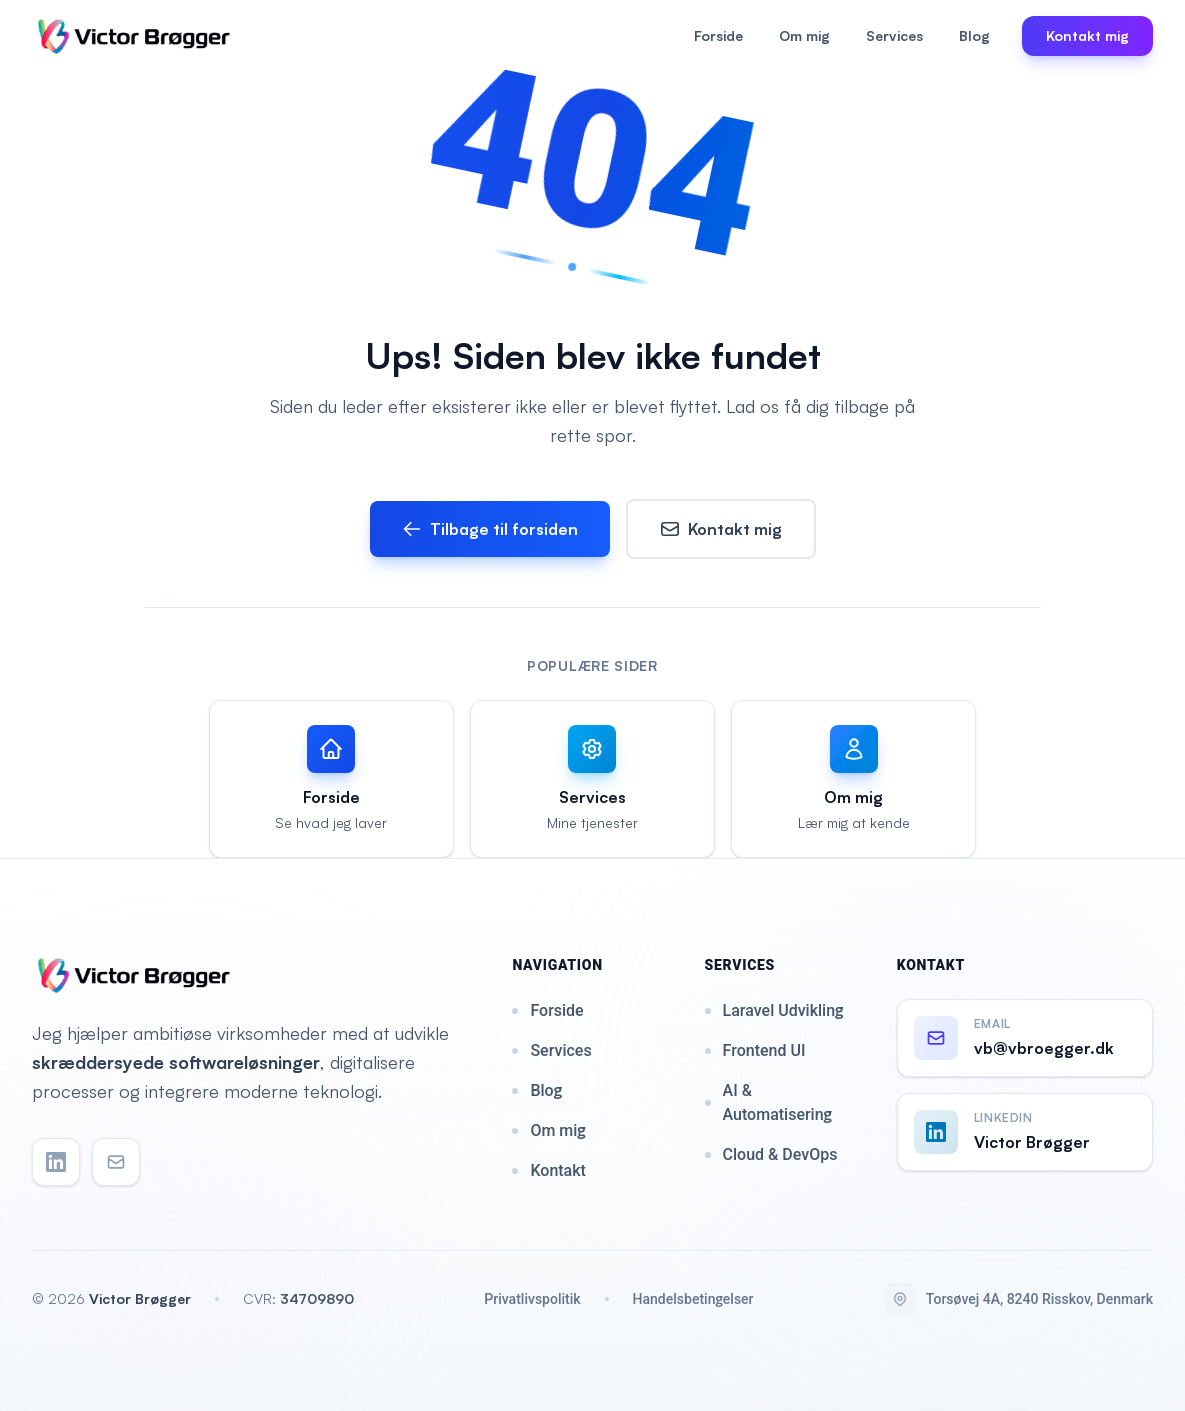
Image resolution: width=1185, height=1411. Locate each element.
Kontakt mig (721, 529)
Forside (718, 35)
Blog (974, 35)
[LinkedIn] (56, 1162)
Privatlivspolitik (532, 1299)
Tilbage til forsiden (490, 529)
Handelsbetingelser (693, 1299)
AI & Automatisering (768, 1102)
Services (894, 35)
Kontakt (549, 1170)
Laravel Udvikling (774, 1010)
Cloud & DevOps (771, 1154)
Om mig (804, 35)
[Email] (116, 1162)
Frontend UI (755, 1050)
